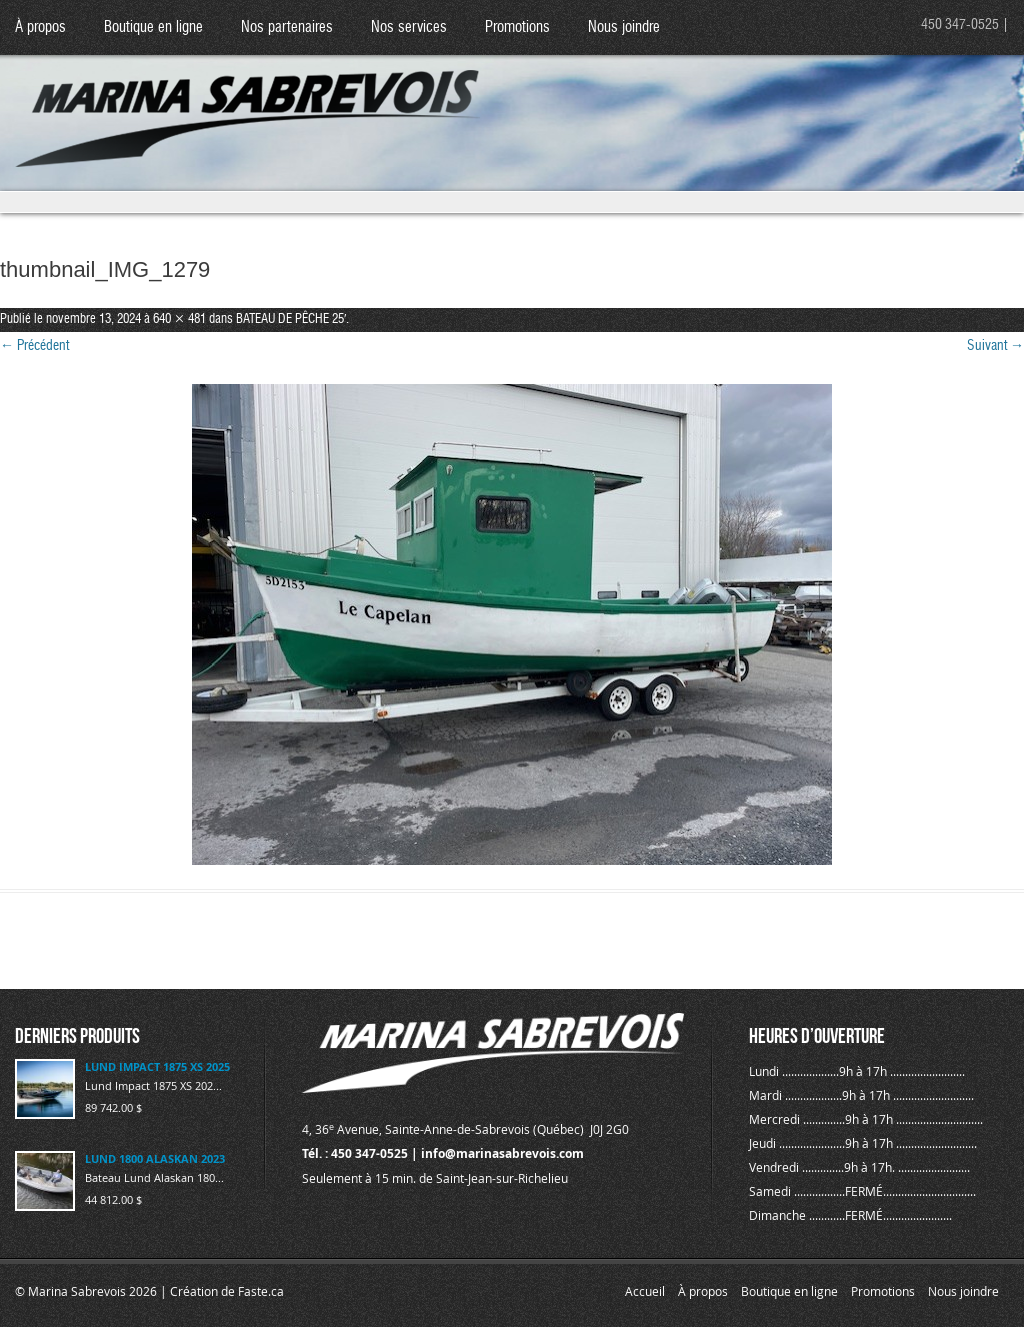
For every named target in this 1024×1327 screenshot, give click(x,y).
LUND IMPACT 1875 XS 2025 (157, 1066)
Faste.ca (261, 1291)
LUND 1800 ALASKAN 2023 (155, 1158)
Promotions (517, 27)
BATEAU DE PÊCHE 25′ (291, 319)
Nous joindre (624, 27)
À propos (40, 27)
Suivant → (995, 346)
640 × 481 (179, 319)
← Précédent (34, 346)
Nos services (409, 27)
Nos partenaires (287, 27)
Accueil (645, 1291)
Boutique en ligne (153, 27)
